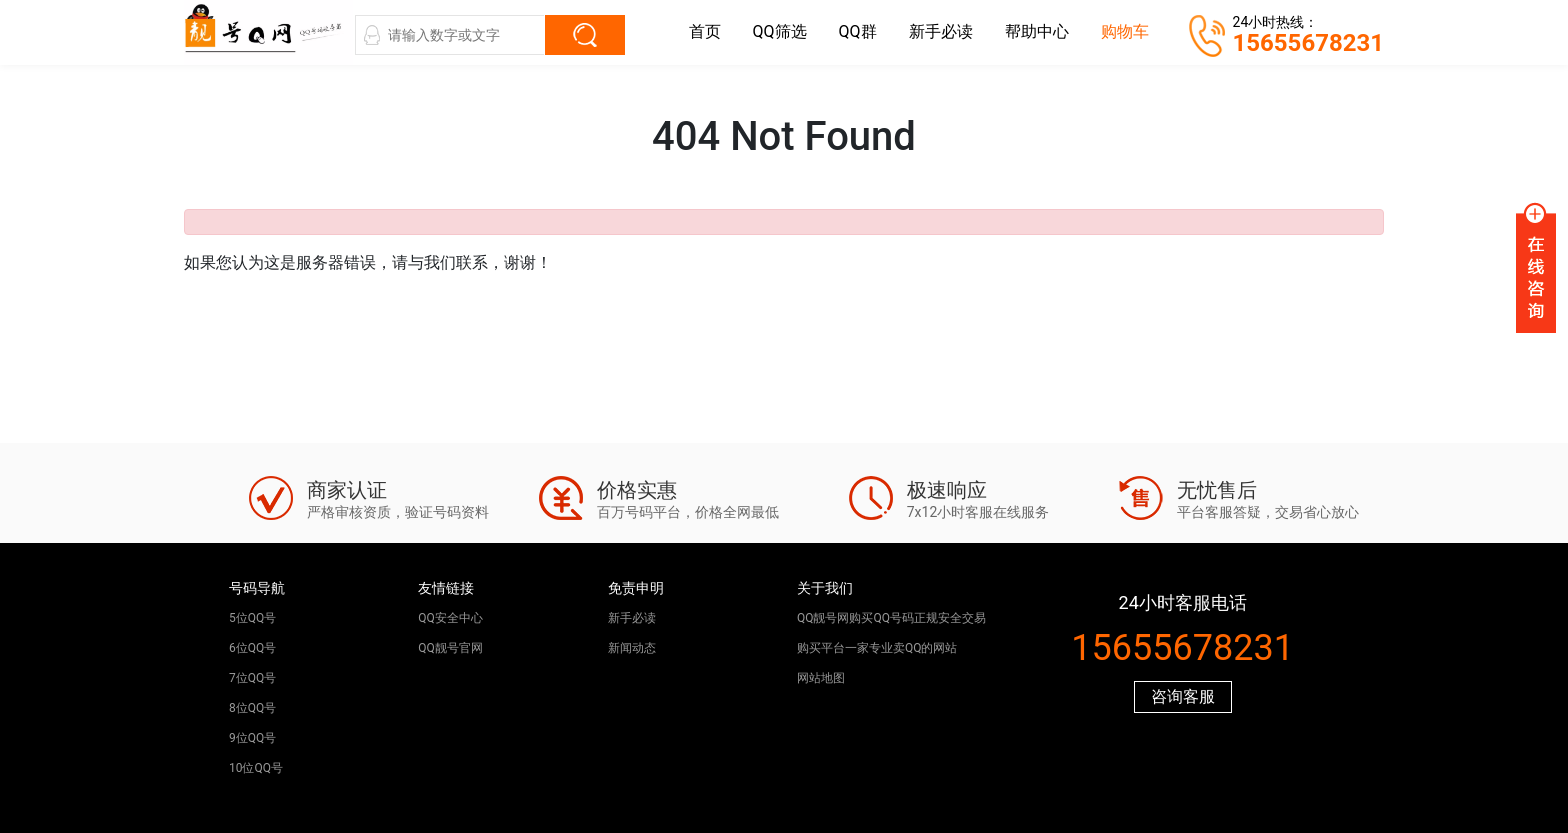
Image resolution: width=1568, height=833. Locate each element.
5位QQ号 (252, 618)
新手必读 (941, 31)
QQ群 (858, 31)
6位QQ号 (252, 648)
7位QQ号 (252, 678)
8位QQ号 (252, 708)
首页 (705, 31)
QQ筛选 (780, 31)
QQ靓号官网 (450, 648)
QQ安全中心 (450, 618)
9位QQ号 (252, 738)
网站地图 (821, 678)
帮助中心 (1037, 31)
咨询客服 (1183, 696)
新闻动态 (632, 648)
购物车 (1125, 31)
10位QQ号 (256, 768)
